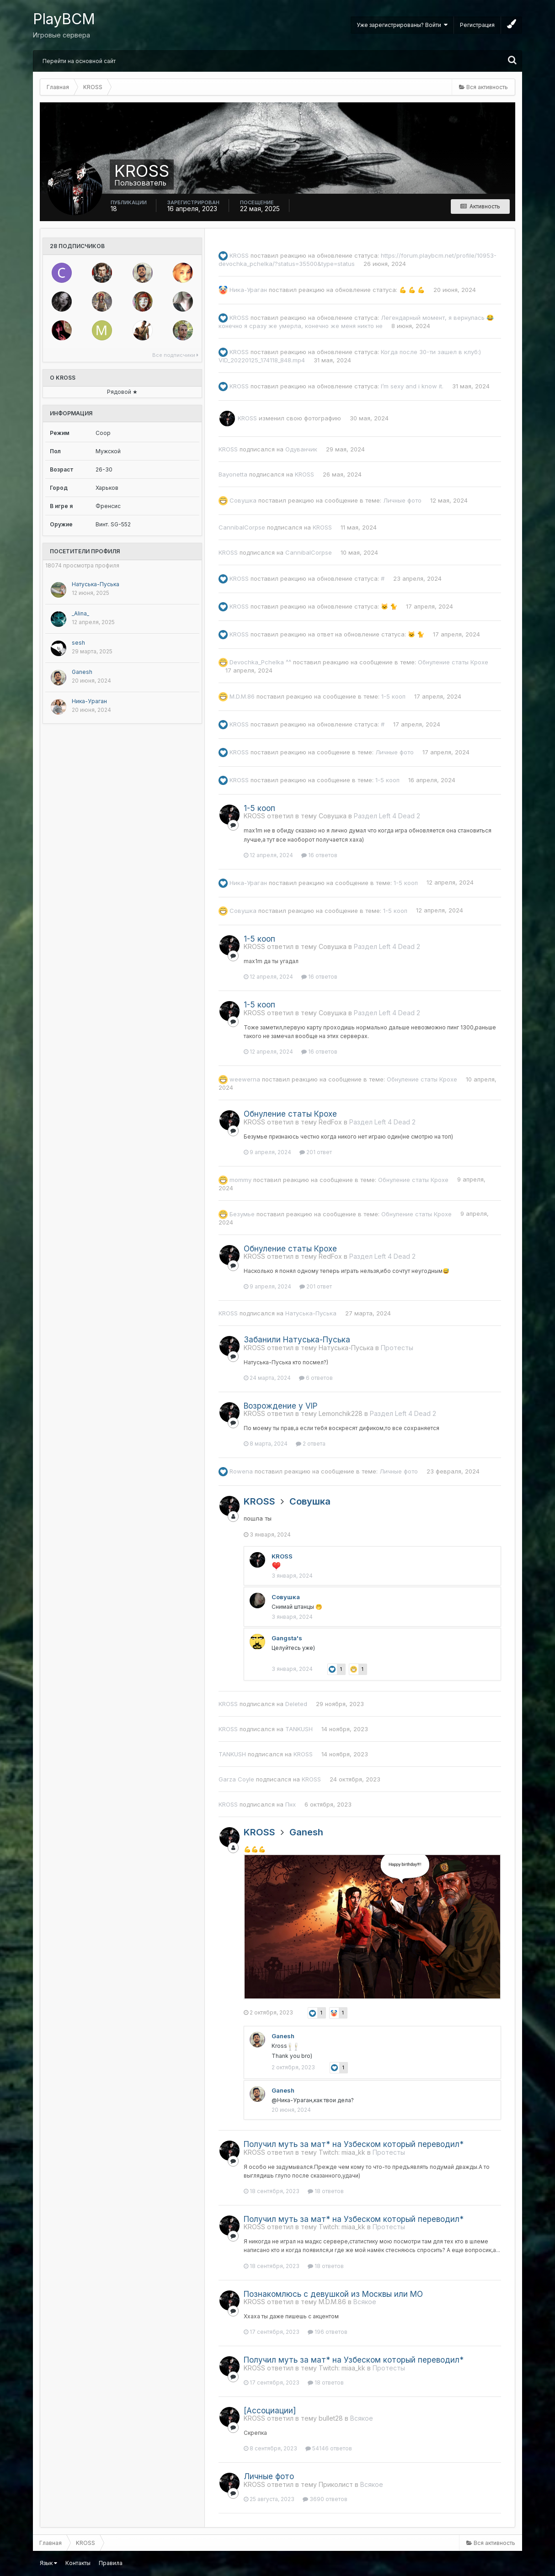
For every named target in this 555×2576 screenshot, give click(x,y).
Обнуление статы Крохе (453, 662)
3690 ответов (325, 2499)
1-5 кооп (393, 696)
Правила (111, 2563)
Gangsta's (287, 1638)
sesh (78, 642)
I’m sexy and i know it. (412, 386)
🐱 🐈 (389, 606)
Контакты (78, 2563)
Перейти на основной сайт (79, 61)
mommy (240, 1179)
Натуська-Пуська (95, 584)
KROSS (239, 255)
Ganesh (82, 671)
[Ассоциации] (270, 2410)
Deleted (296, 1703)
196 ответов (327, 2331)
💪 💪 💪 (412, 289)
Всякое (364, 2302)
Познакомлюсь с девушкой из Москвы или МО (333, 2294)
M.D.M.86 (242, 696)
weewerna (244, 1079)
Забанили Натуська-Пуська (297, 1339)
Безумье (242, 1213)
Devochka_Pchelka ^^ (260, 662)
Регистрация (477, 24)
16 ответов (319, 855)
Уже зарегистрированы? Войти (402, 24)
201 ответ (315, 1152)
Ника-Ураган (89, 701)
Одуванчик (301, 449)
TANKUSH (299, 1729)
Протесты (397, 1348)
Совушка (242, 500)
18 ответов (326, 2191)
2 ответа (311, 1443)
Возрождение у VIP (280, 1405)
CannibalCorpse (242, 527)
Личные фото (402, 500)
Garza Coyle (236, 1779)
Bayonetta (233, 474)
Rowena (241, 1471)
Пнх (290, 1804)
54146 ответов (328, 2448)
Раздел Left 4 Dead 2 (387, 816)
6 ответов (316, 1377)
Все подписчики (175, 355)
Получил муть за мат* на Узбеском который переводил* (354, 2144)
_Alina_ (80, 613)
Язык (48, 2563)
